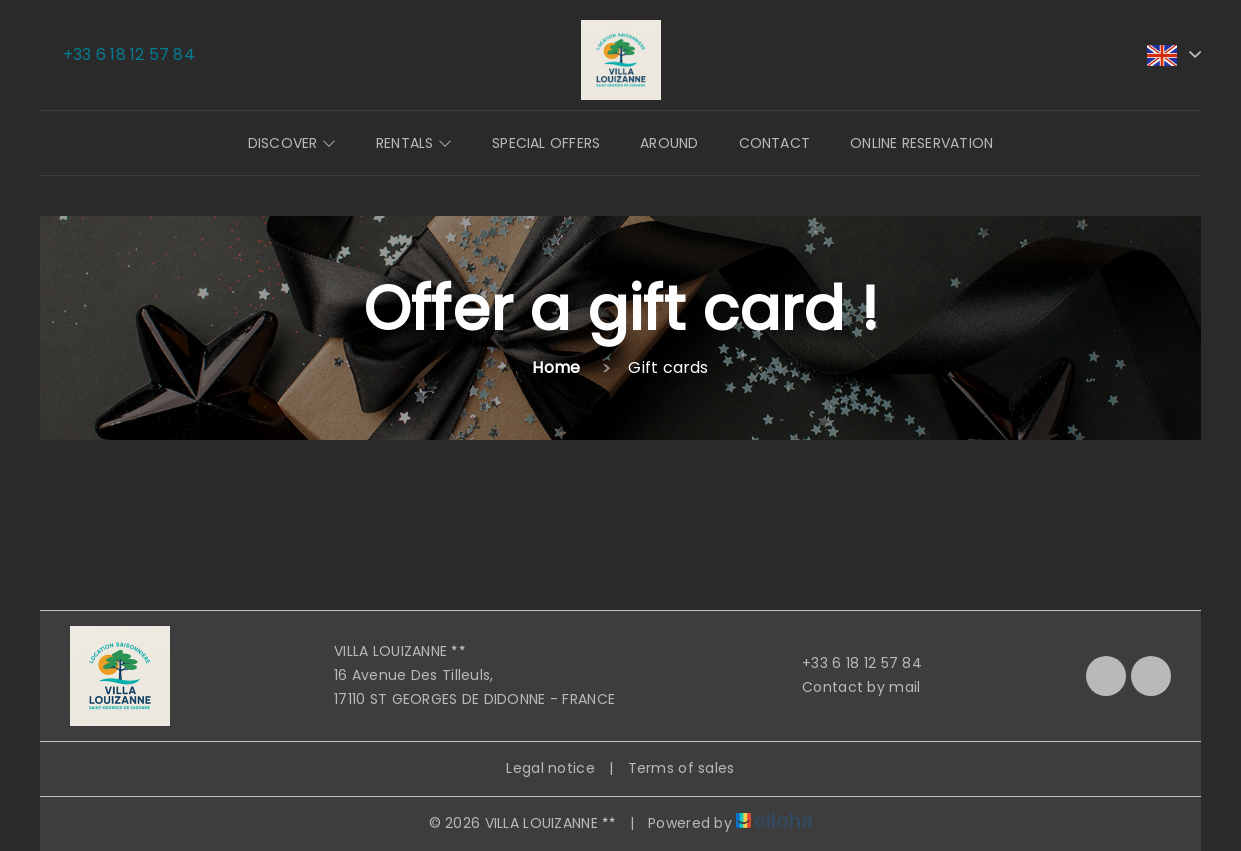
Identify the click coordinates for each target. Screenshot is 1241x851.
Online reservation (921, 143)
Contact (775, 143)
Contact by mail (849, 687)
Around (669, 143)
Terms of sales (681, 768)
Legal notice (550, 768)
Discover (292, 143)
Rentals (414, 143)
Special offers (546, 143)
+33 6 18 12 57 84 (850, 663)
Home (556, 367)
